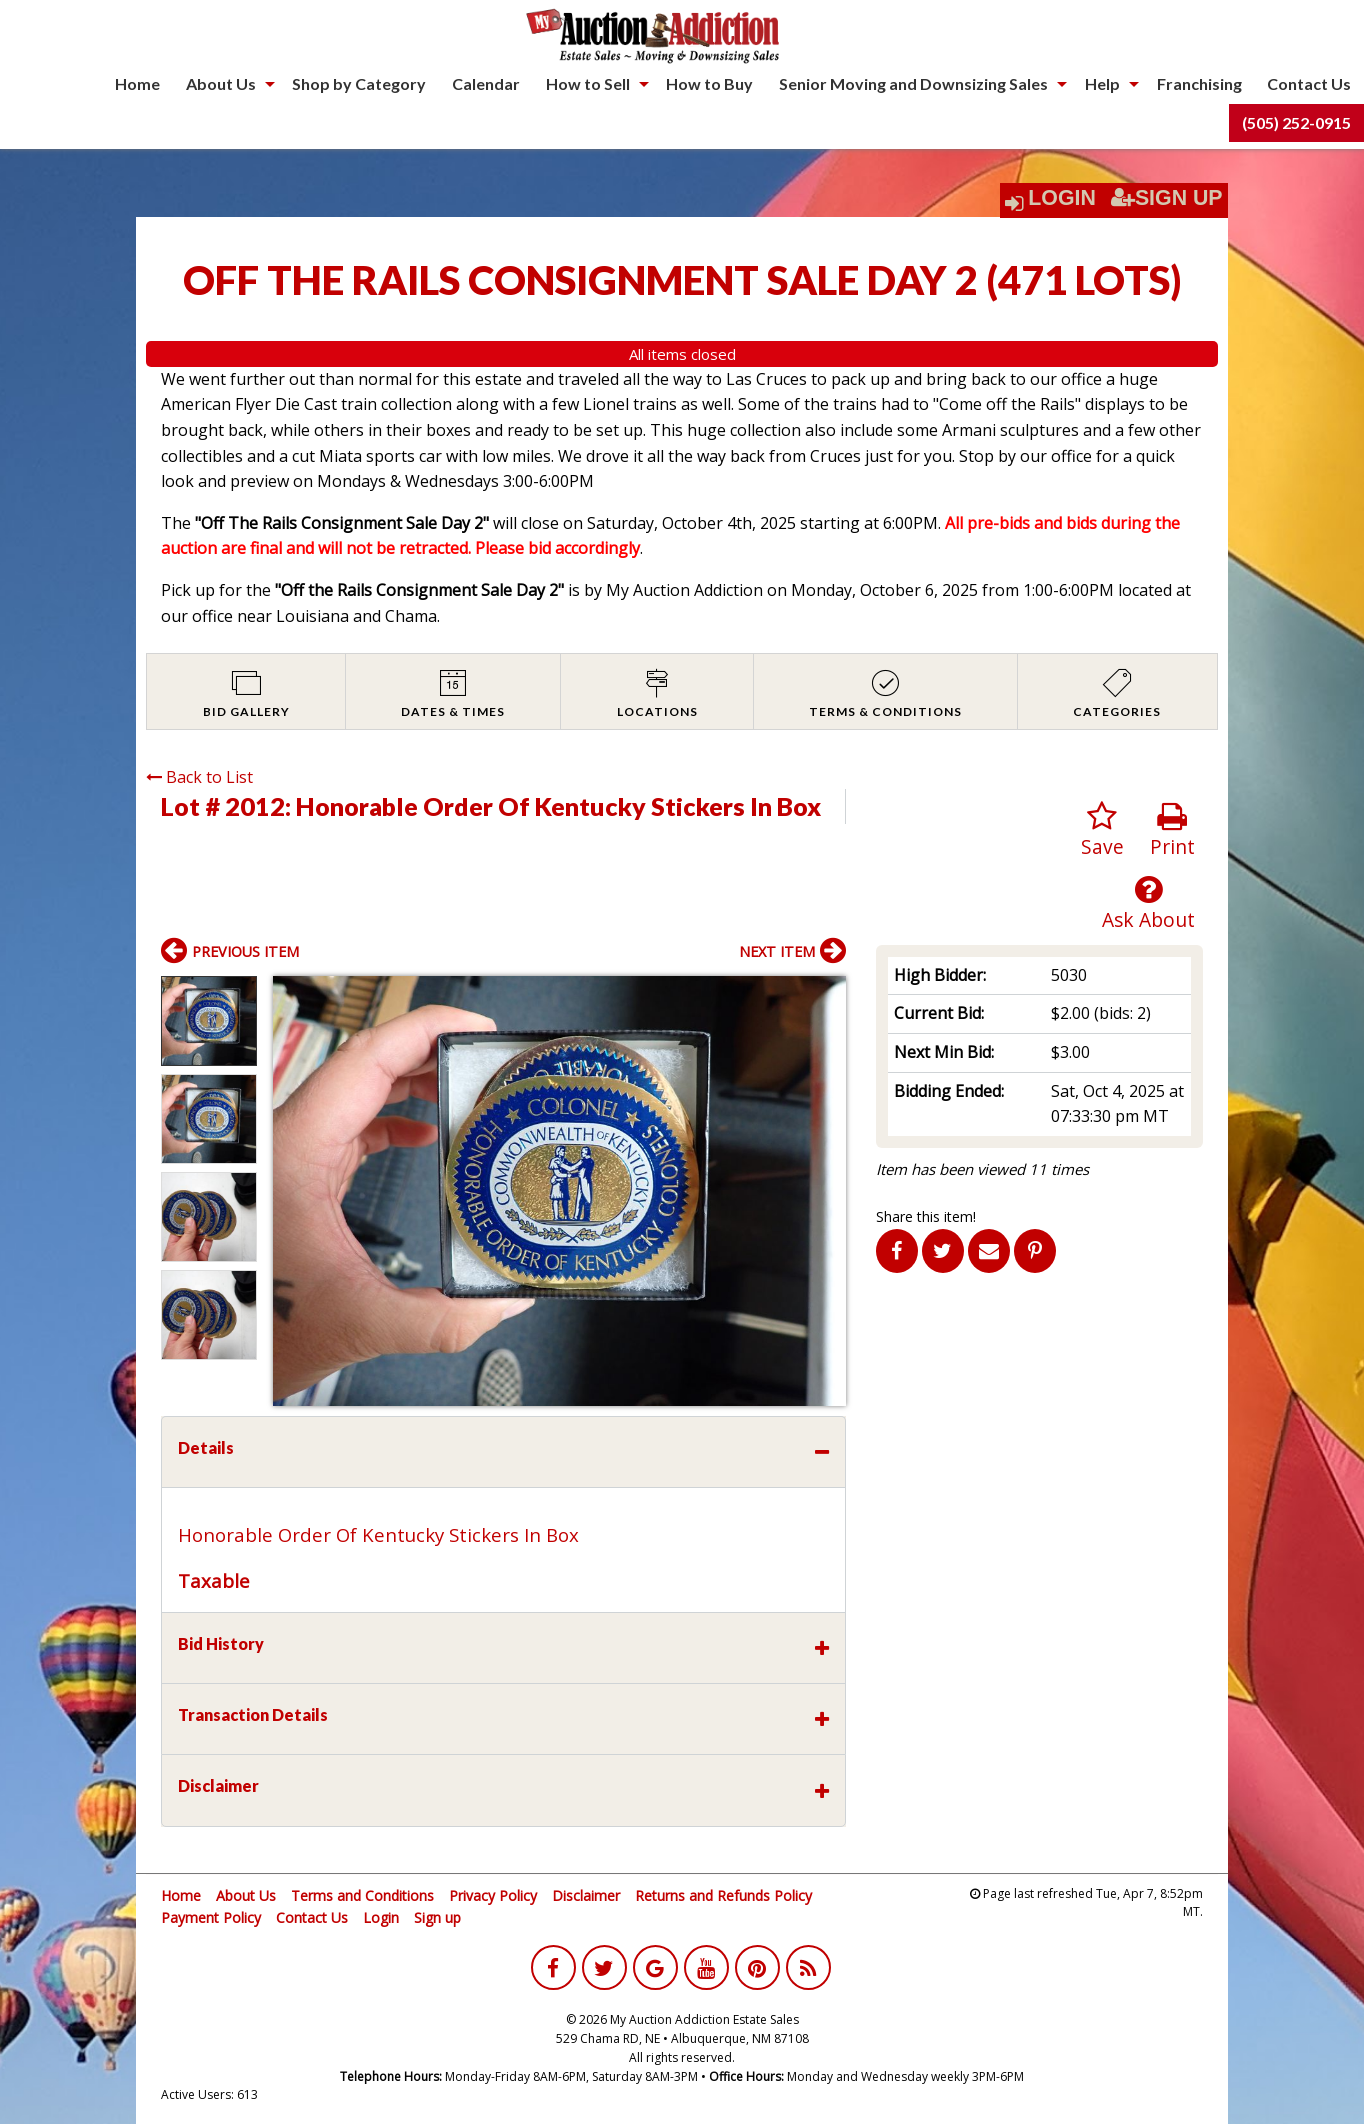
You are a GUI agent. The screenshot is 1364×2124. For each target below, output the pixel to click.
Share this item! (926, 1216)
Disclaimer (586, 1895)
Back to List (199, 777)
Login (1062, 198)
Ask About (1148, 903)
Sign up (437, 1917)
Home (137, 83)
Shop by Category (359, 83)
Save (1102, 830)
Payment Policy (211, 1917)
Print (1172, 830)
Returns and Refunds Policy (723, 1895)
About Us (221, 83)
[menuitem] (137, 84)
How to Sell (588, 83)
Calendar (486, 83)
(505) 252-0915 (1296, 122)
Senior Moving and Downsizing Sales (913, 83)
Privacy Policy (493, 1895)
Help (1102, 83)
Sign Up (1167, 198)
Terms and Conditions (362, 1895)
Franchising (1199, 83)
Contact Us (1309, 83)
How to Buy (709, 83)
